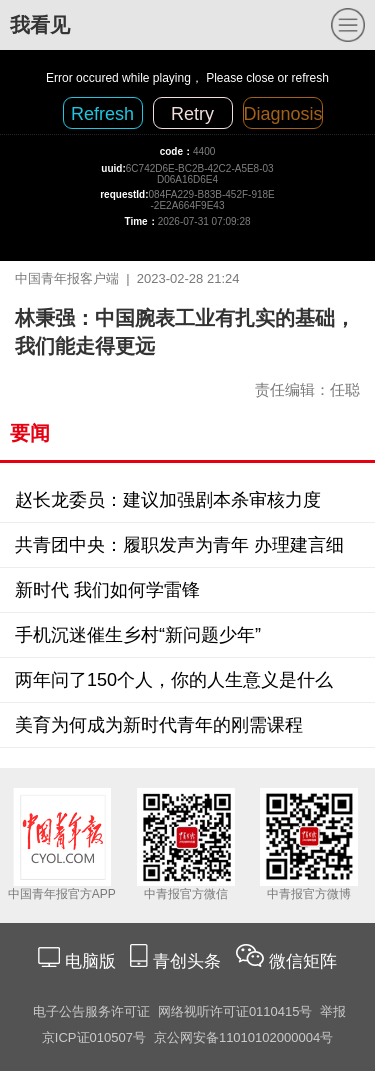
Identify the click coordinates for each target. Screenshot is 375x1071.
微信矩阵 (303, 961)
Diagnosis (283, 114)
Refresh (102, 114)
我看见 (40, 25)
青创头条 (189, 961)
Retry (192, 114)
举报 (333, 1011)
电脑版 (90, 961)
